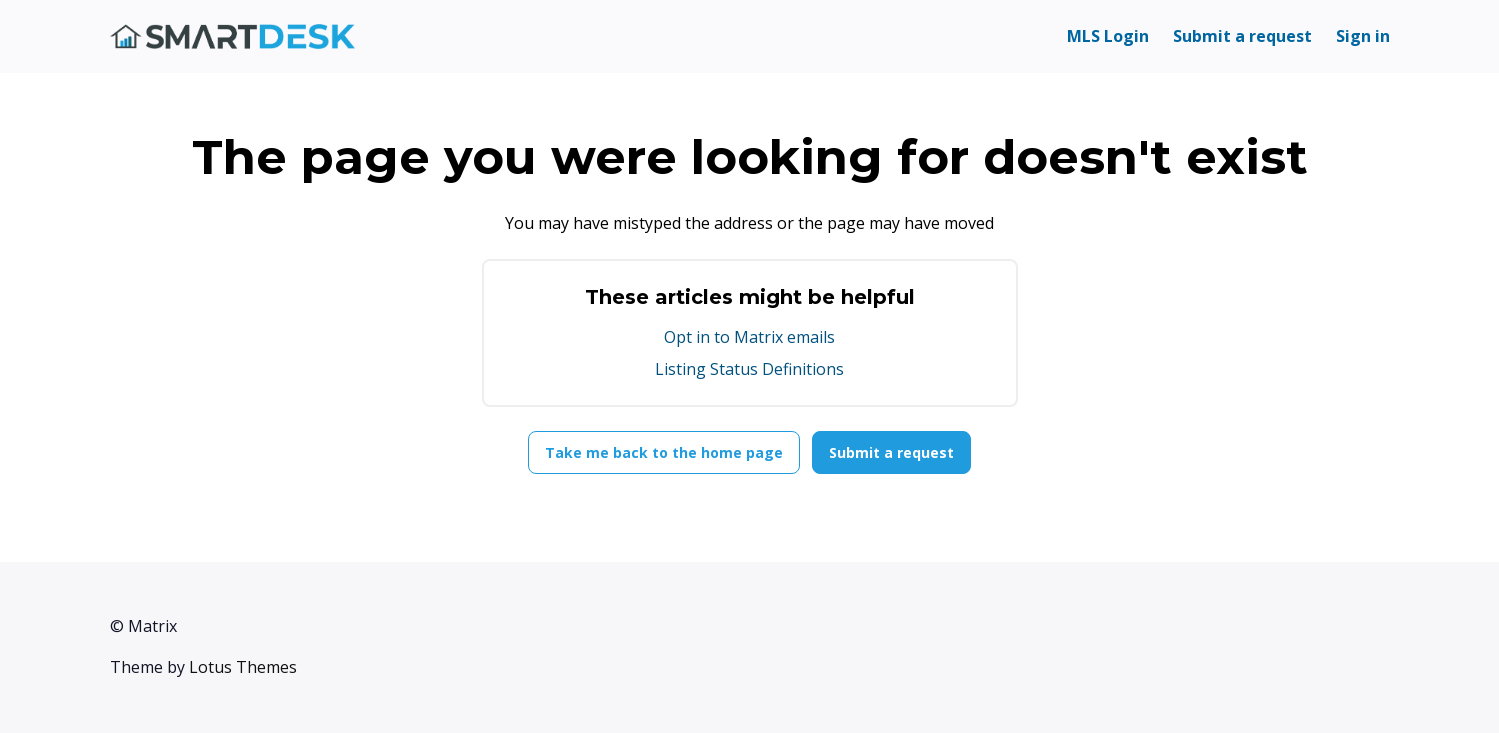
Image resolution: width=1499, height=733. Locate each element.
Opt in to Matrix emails (749, 337)
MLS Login (1108, 36)
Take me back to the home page (664, 452)
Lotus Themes (243, 667)
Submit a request (1242, 36)
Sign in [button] (1363, 36)
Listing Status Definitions (749, 369)
